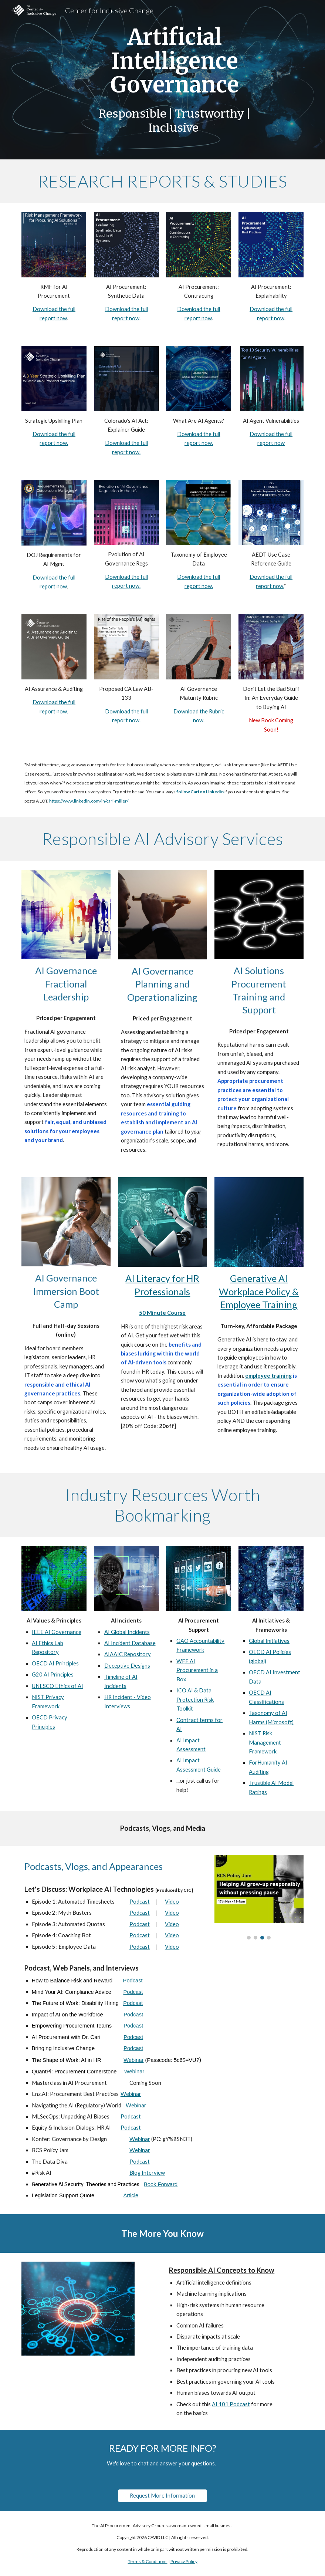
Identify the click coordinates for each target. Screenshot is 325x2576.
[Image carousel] (259, 1897)
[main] (175, 79)
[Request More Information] (162, 2495)
